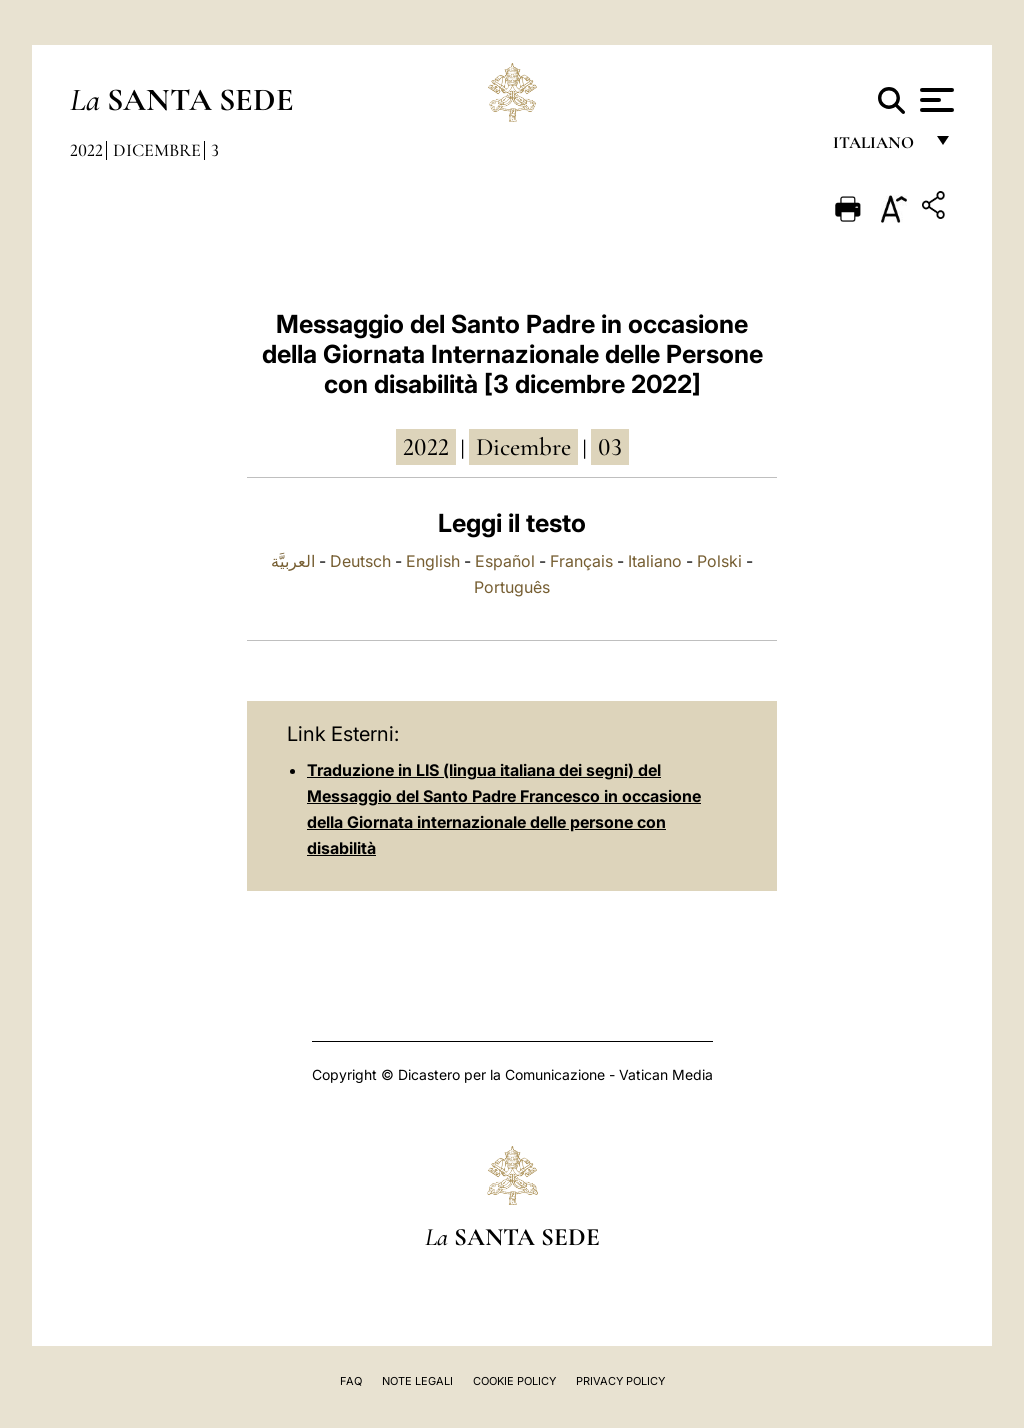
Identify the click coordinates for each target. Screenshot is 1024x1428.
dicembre (523, 447)
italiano (877, 147)
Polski (719, 561)
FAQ (351, 1381)
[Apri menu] (934, 100)
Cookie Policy (514, 1381)
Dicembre (157, 150)
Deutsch (360, 561)
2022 (86, 150)
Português (512, 587)
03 (610, 447)
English (433, 561)
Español (505, 561)
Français (581, 561)
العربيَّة (293, 561)
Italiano (655, 561)
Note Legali (417, 1381)
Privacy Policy (620, 1381)
